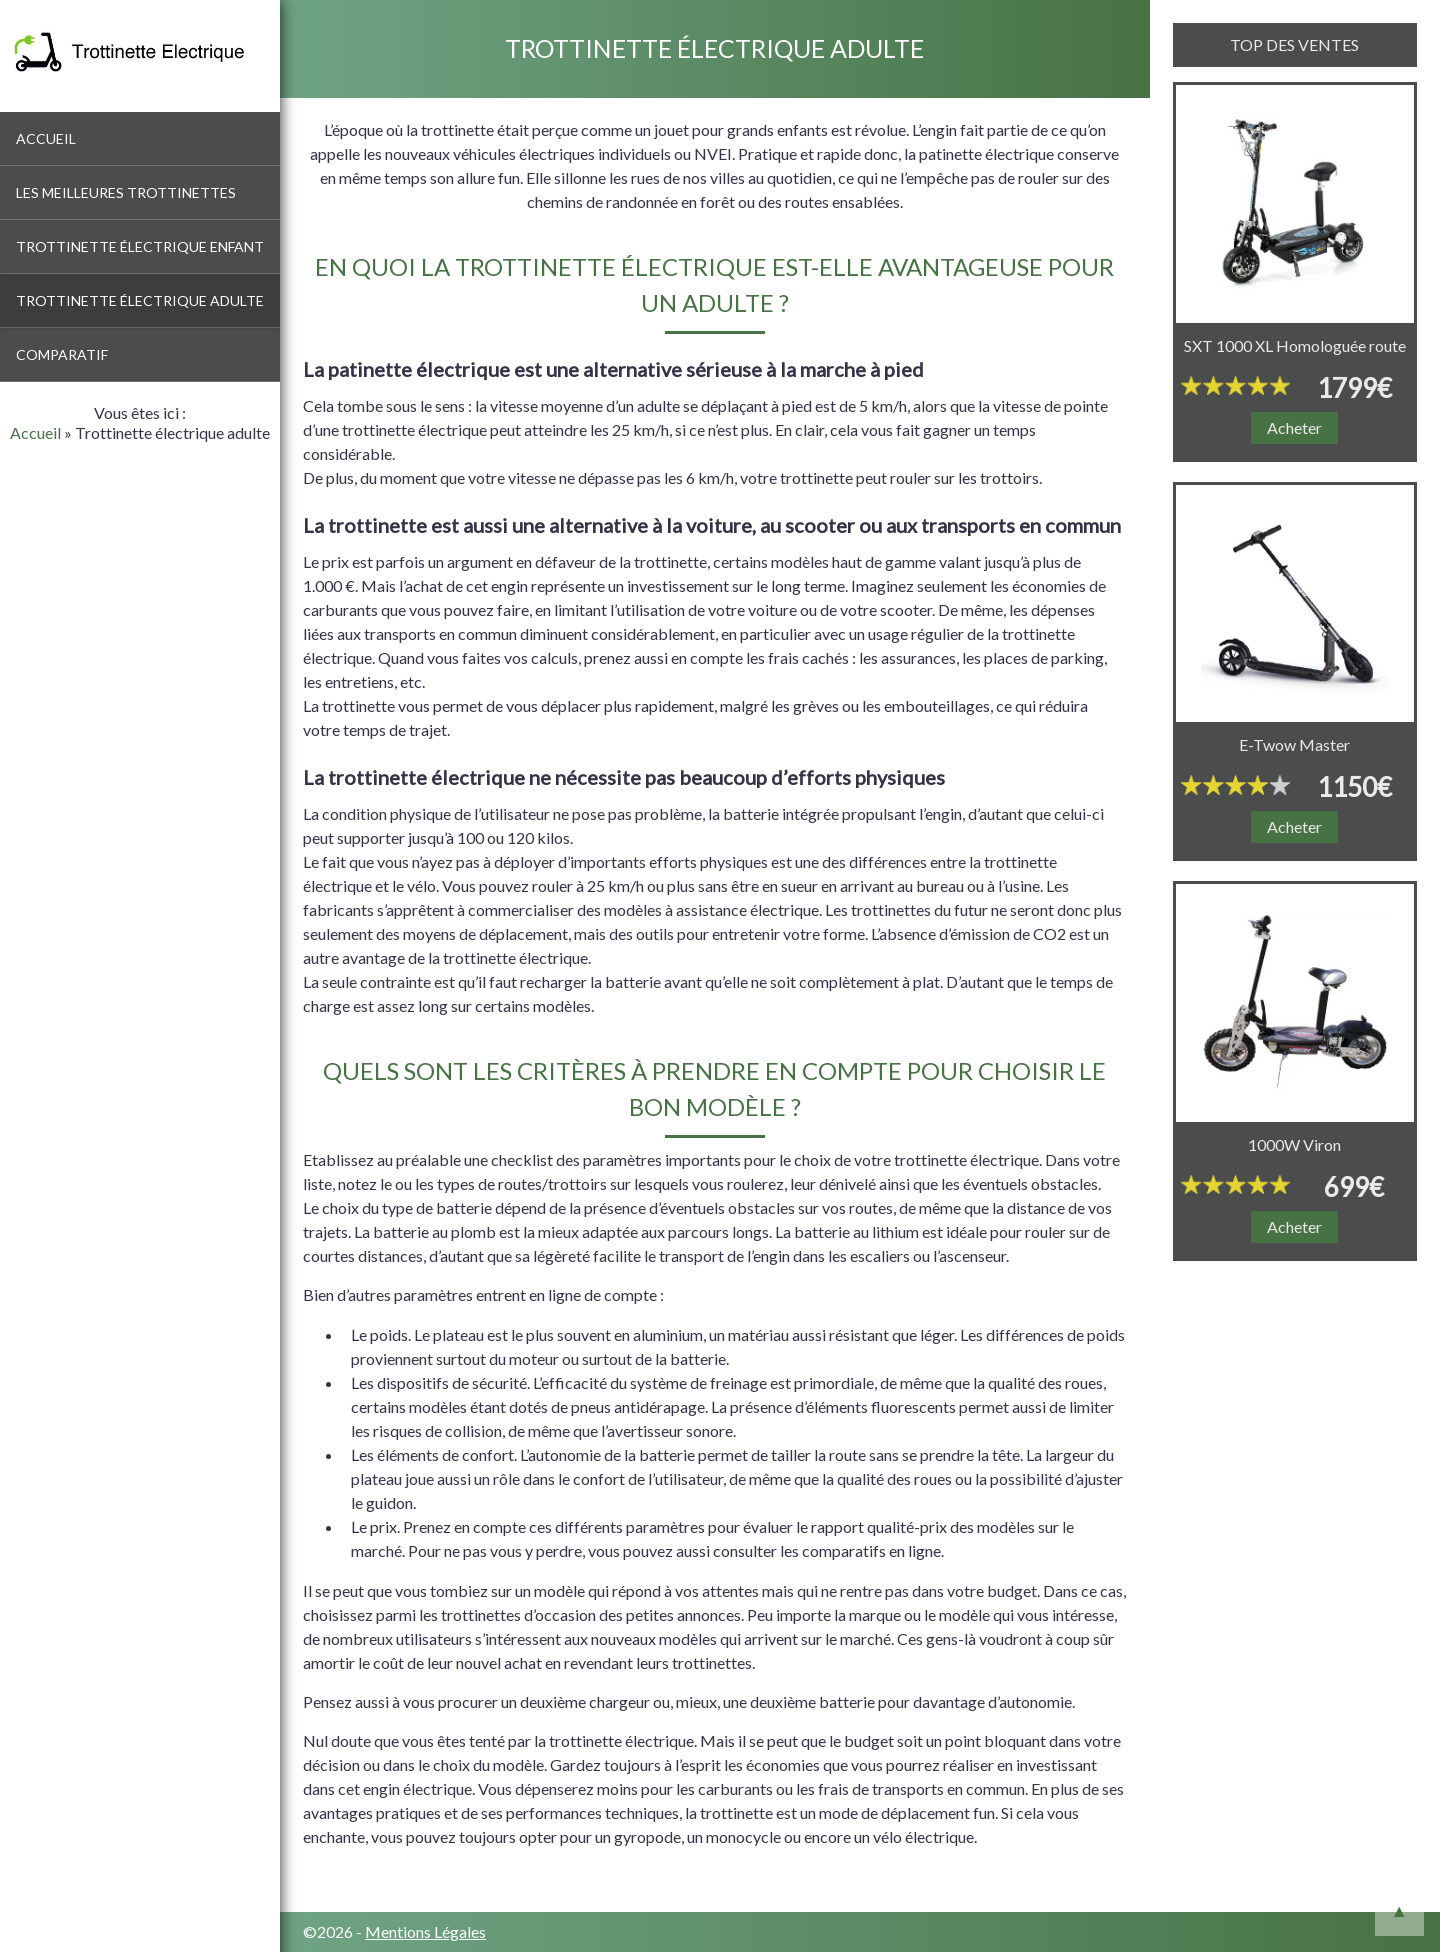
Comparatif (62, 354)
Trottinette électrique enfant (140, 246)
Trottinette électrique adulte (140, 300)
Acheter (1294, 427)
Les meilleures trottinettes (126, 192)
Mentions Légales (425, 1931)
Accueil (46, 138)
